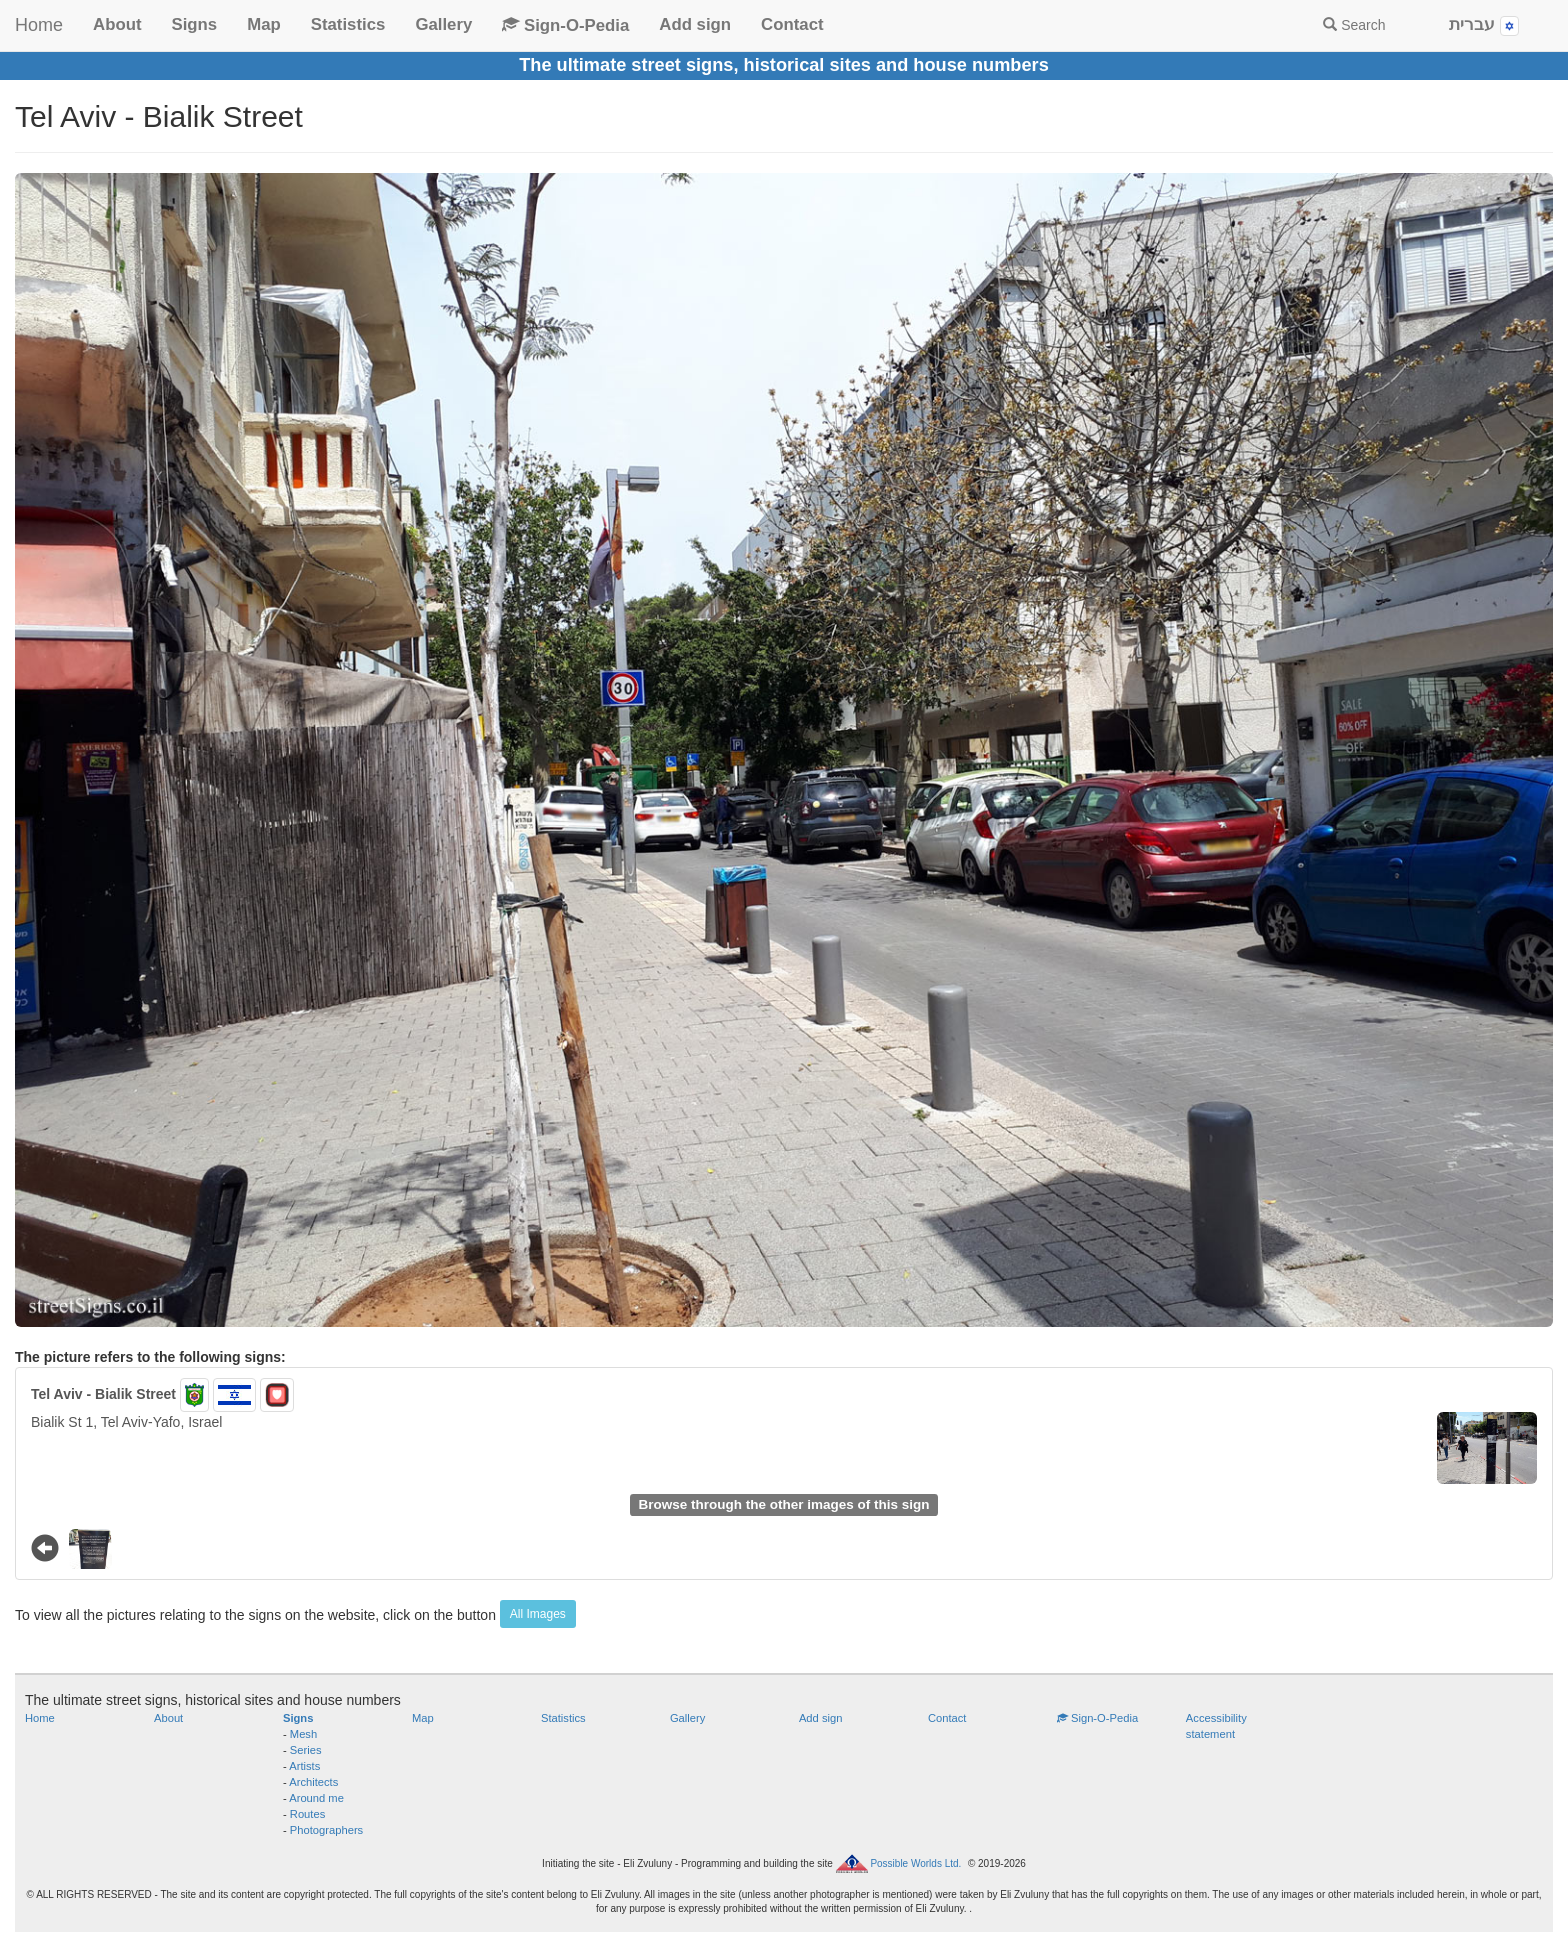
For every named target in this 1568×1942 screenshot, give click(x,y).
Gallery (443, 24)
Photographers (326, 1830)
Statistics (348, 24)
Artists (304, 1766)
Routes (307, 1814)
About (117, 24)
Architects (313, 1782)
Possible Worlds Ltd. (915, 1862)
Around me (316, 1798)
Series (306, 1750)
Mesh (303, 1734)
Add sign (695, 24)
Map (264, 24)
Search (1354, 25)
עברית (1484, 25)
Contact (792, 24)
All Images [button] (538, 1614)
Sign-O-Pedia (565, 25)
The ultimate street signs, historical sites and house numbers (784, 65)
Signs (194, 24)
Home (39, 25)
